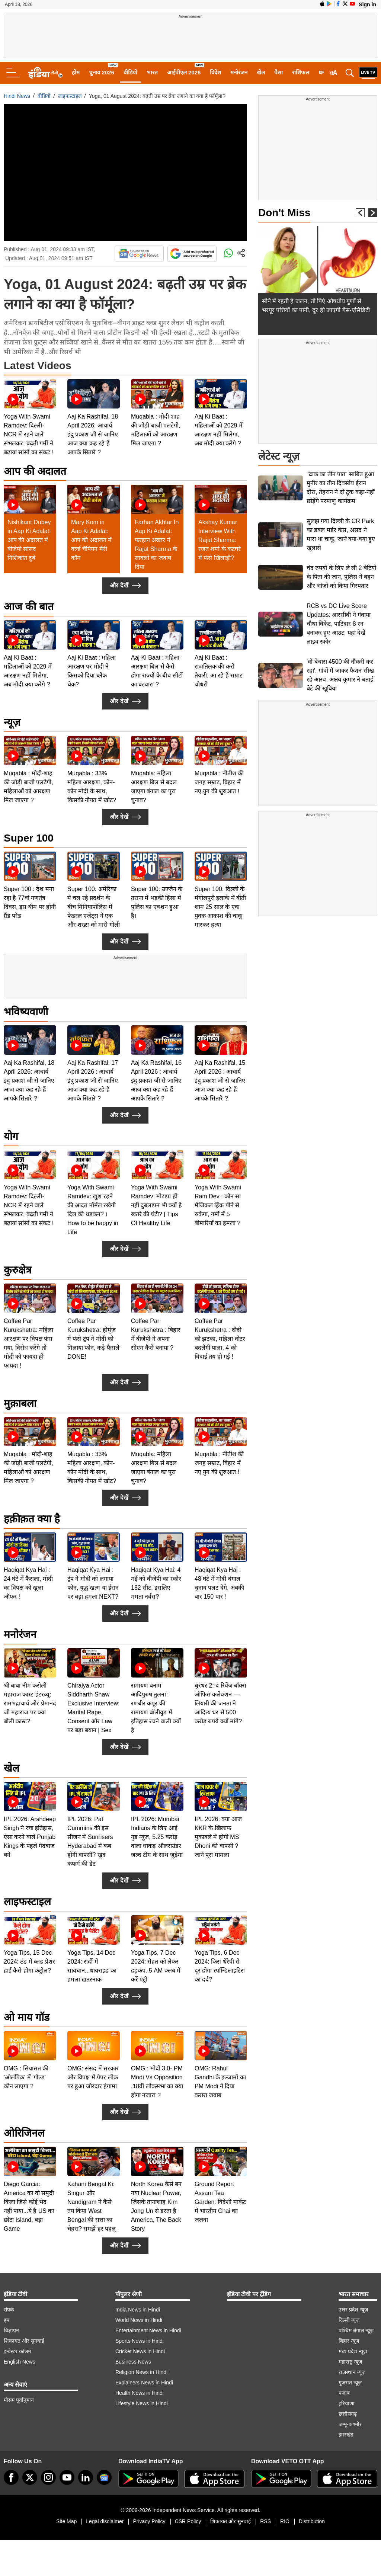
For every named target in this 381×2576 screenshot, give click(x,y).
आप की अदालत (35, 471)
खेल (261, 72)
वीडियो (130, 72)
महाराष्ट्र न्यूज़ (350, 2362)
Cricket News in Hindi (140, 2351)
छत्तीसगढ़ (348, 2414)
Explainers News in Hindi (144, 2383)
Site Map (66, 2521)
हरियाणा (347, 2403)
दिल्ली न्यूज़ (349, 2320)
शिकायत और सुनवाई (24, 2341)
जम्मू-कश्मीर (350, 2424)
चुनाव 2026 (101, 72)
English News (19, 2362)
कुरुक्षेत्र (17, 1270)
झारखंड (346, 2435)
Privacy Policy (149, 2521)
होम (76, 72)
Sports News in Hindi (139, 2341)
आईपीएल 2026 (184, 72)
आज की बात (29, 606)
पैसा (278, 72)
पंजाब (344, 2393)
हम (6, 2320)
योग (11, 1136)
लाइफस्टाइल (69, 96)
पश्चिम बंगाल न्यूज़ (356, 2330)
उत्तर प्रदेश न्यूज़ (353, 2310)
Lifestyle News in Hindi (141, 2403)
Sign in (367, 4)
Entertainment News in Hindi (148, 2330)
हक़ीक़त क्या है (32, 1519)
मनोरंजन (238, 72)
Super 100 (29, 838)
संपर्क (9, 2310)
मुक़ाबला (20, 1403)
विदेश (215, 72)
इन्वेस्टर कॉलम (17, 2351)
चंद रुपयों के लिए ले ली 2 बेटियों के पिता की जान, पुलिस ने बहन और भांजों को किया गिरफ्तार (341, 577)
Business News (133, 2362)
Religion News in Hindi (141, 2372)
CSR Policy (188, 2521)
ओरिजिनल (24, 2133)
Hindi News (17, 96)
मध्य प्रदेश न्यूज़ (353, 2351)
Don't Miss (284, 212)
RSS (265, 2521)
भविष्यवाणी (26, 1012)
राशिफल (300, 72)
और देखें (125, 585)
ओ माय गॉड (26, 2017)
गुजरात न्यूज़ (350, 2383)
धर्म (321, 72)
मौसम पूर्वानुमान (19, 2400)
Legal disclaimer (105, 2521)
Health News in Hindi (139, 2393)
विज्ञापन (11, 2330)
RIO (284, 2521)
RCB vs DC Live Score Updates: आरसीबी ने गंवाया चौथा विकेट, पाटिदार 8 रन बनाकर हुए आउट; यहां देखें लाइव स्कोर (339, 624)
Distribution (312, 2521)
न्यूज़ (12, 722)
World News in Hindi (138, 2320)
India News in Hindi (137, 2310)
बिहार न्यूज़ (349, 2341)
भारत (152, 72)
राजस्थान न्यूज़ (352, 2372)
